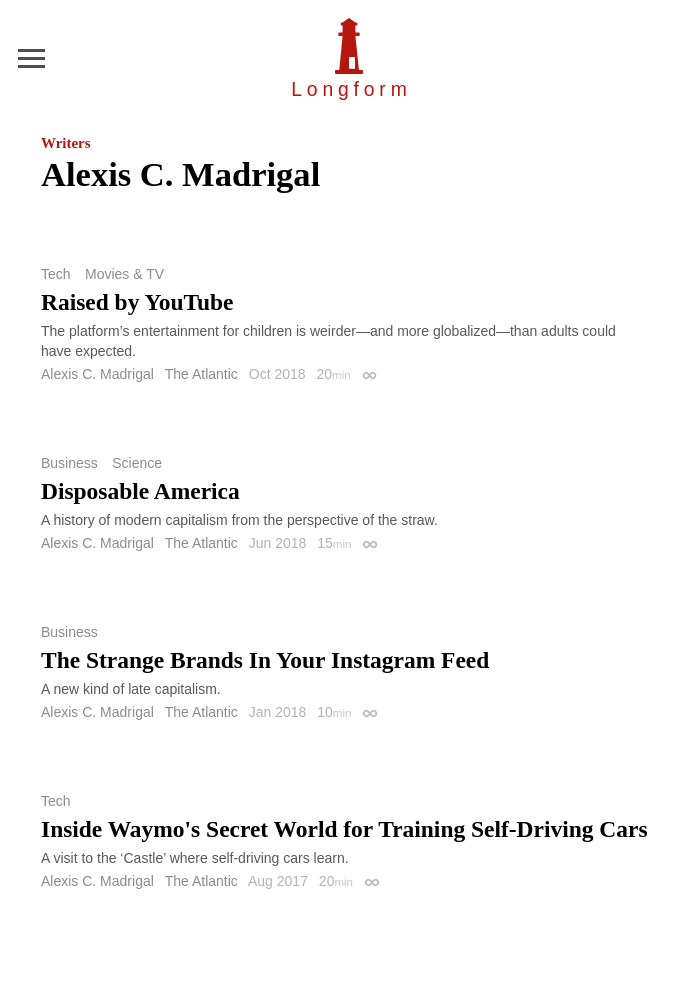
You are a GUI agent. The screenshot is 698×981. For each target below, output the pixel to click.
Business (69, 463)
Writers (65, 143)
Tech (56, 274)
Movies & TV (124, 274)
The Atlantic (201, 374)
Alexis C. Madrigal (97, 374)
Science (137, 463)
